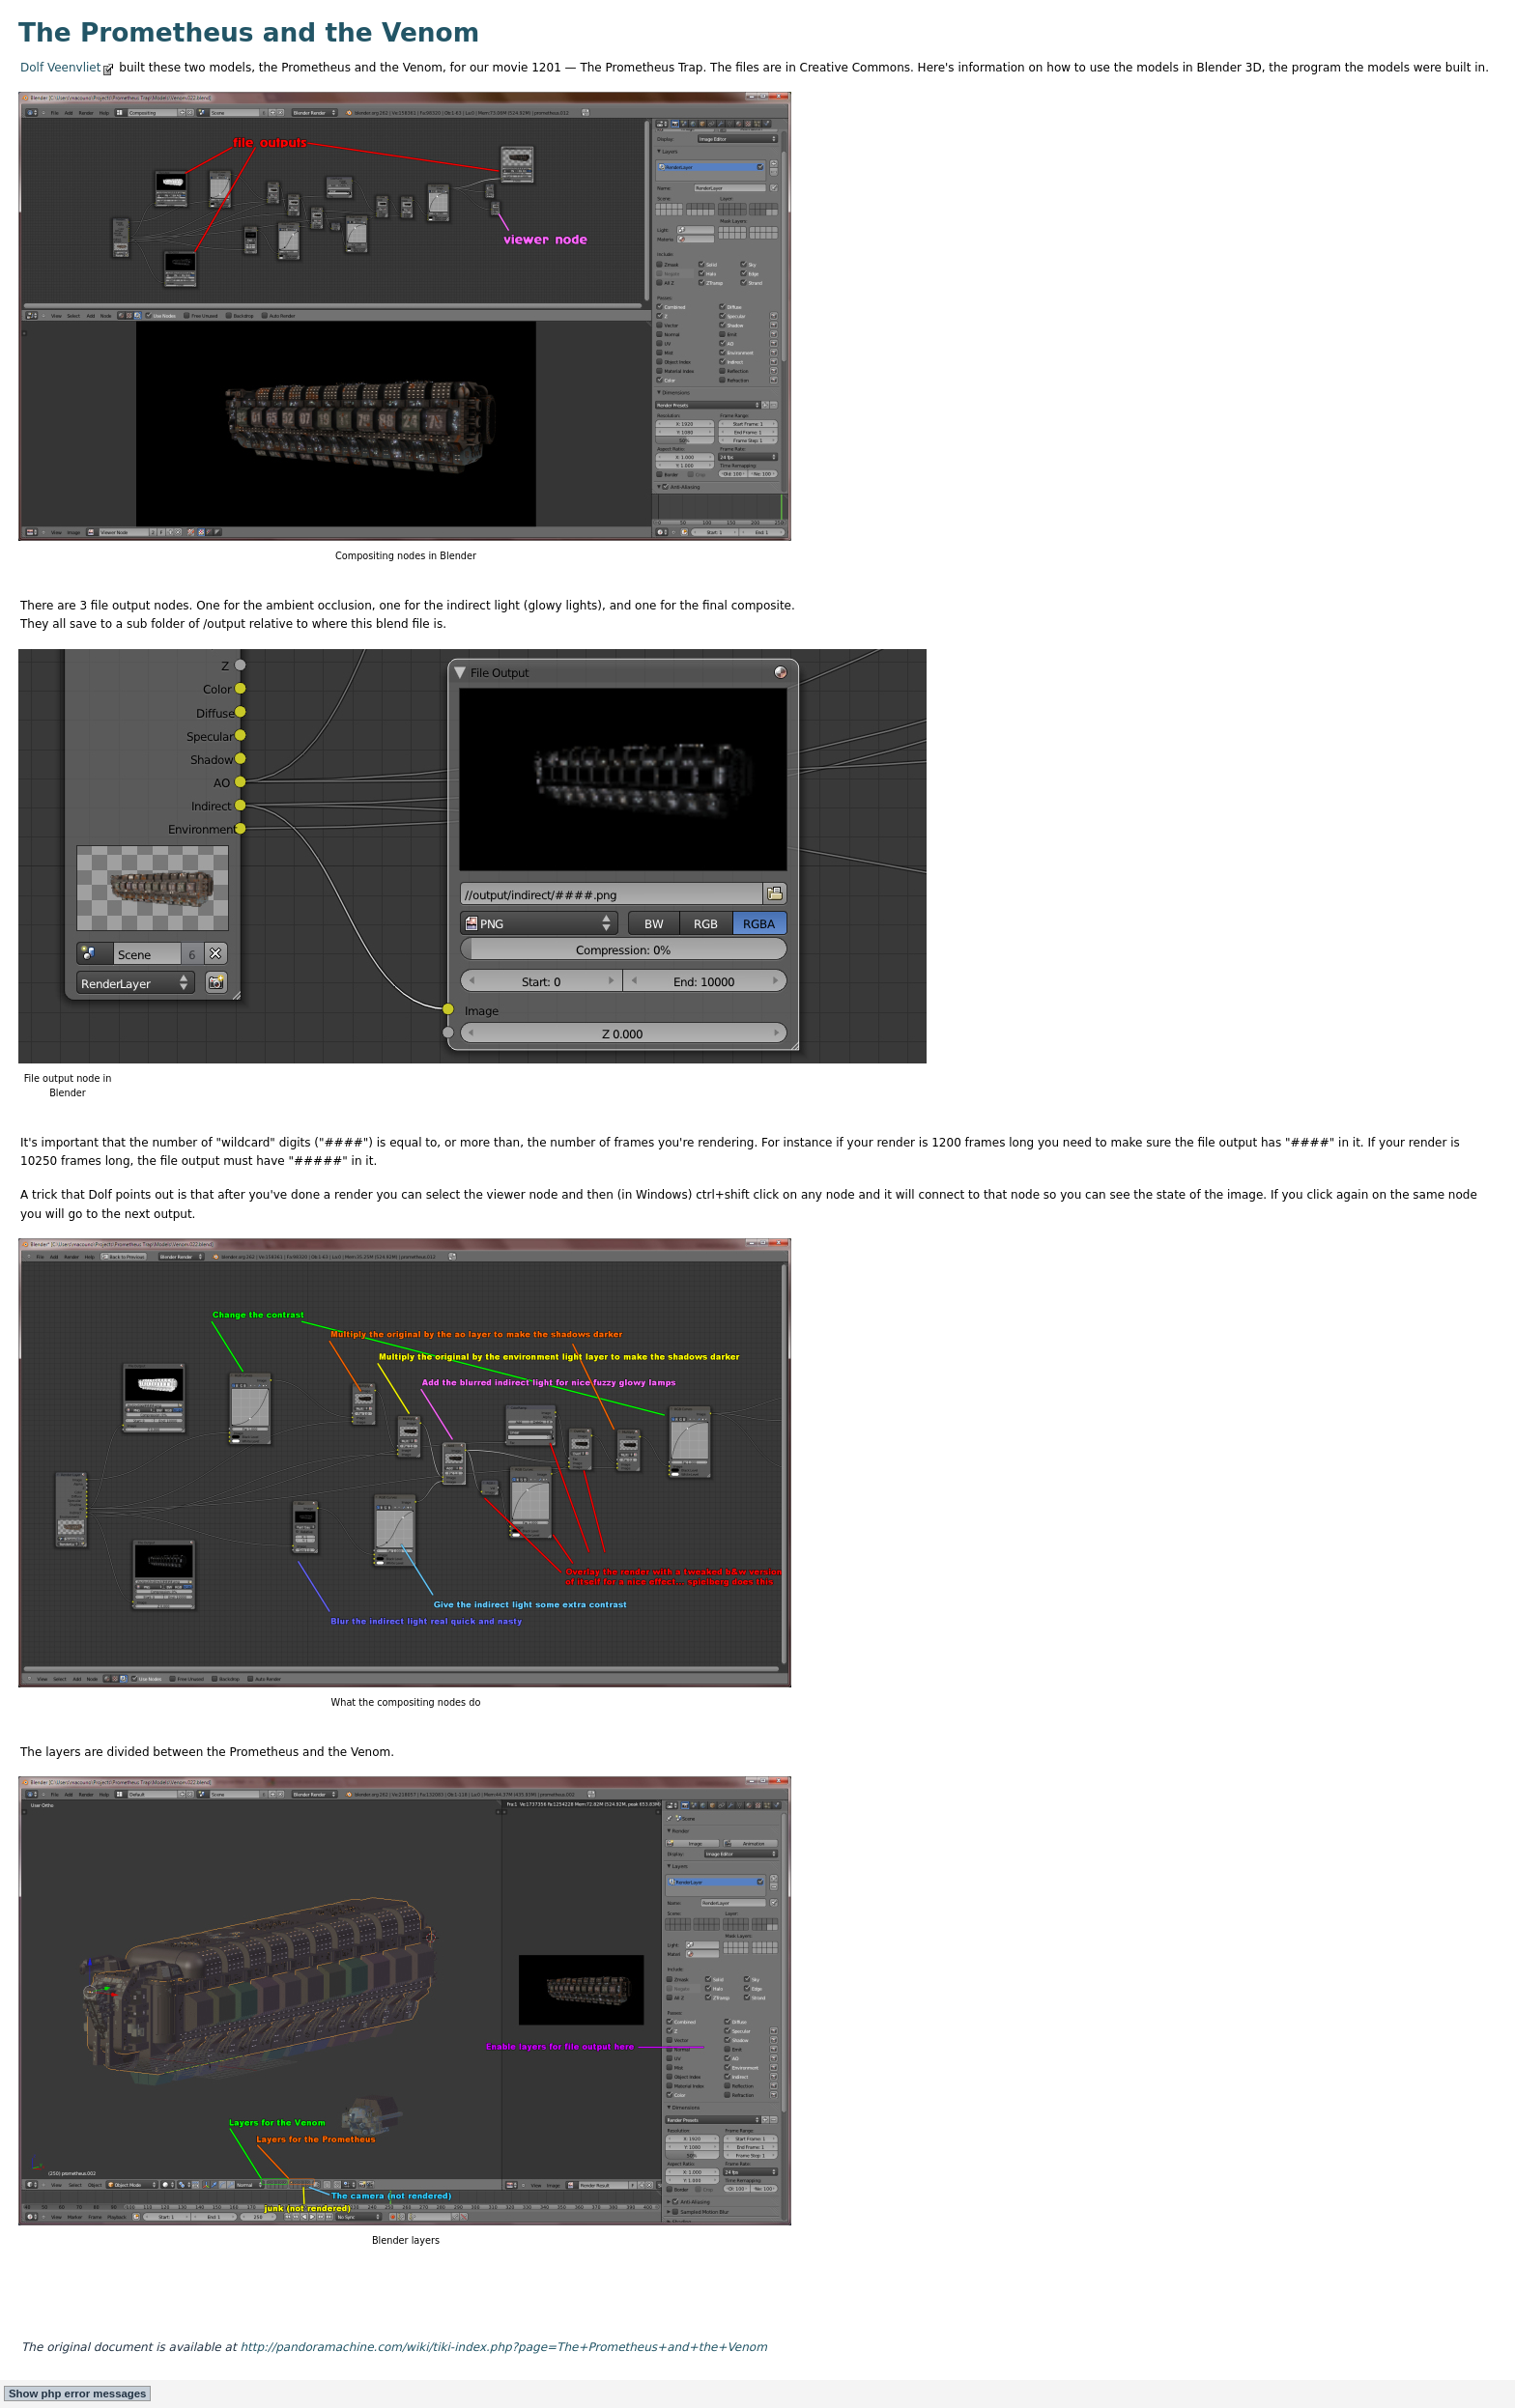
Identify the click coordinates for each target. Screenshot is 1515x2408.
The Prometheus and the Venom (248, 32)
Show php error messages (77, 2393)
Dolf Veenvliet (60, 67)
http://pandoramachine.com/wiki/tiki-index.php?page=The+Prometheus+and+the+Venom (503, 2347)
